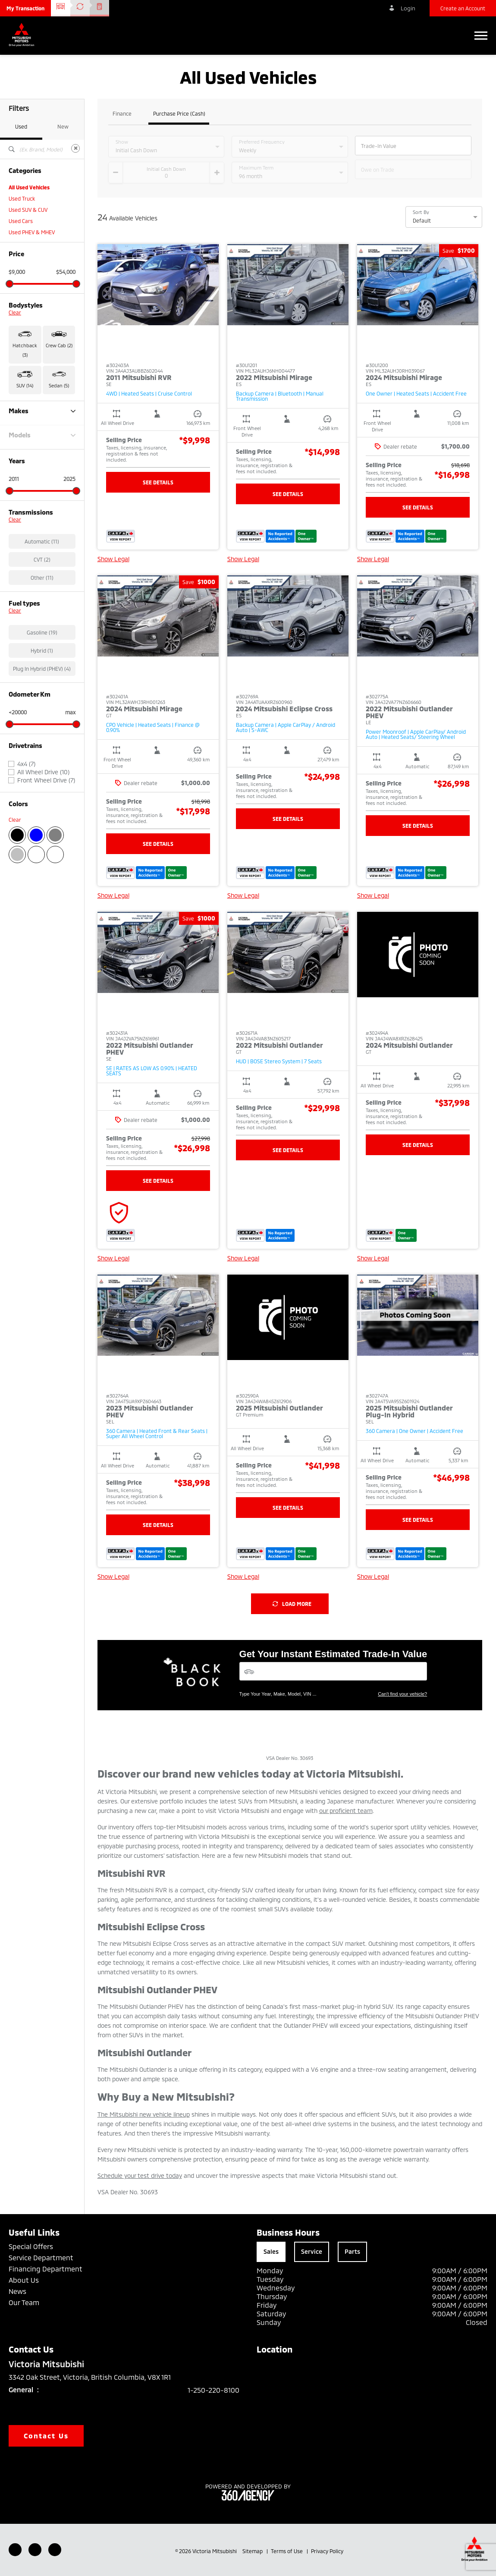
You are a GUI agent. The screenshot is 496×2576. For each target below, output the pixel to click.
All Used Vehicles (29, 187)
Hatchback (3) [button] (25, 350)
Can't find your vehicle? (402, 1693)
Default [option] (422, 220)
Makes (42, 411)
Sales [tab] (271, 2251)
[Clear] (75, 148)
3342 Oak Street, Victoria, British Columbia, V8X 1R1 (96, 2377)
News (17, 2291)
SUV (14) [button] (24, 385)
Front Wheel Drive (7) (46, 780)
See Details (158, 482)
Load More (292, 1604)
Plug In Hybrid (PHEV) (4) (42, 669)
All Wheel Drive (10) (43, 772)
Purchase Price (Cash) (179, 113)
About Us (24, 2280)
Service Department (41, 2257)
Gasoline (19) (42, 632)
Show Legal (113, 559)
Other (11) (42, 578)
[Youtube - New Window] (34, 2549)
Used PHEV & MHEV (32, 232)
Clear (15, 312)
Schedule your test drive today (139, 2175)
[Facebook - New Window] (15, 2549)
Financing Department (45, 2269)
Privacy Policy (327, 2551)
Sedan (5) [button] (59, 385)
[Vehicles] (333, 1671)
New (63, 126)
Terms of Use (287, 2551)
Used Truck (22, 198)
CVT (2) (42, 559)
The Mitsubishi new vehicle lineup (143, 2114)
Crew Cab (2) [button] (59, 345)
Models (42, 435)
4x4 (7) (26, 764)
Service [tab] (311, 2251)
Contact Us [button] (46, 2435)
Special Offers (31, 2246)
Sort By (421, 212)
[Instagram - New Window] (54, 2549)
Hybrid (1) (42, 650)
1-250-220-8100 (213, 2390)
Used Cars (21, 221)
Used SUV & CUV (28, 210)
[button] (25, 8)
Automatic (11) (42, 541)
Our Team (24, 2302)
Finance (122, 113)
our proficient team (346, 1810)
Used (21, 126)
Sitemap (253, 2551)
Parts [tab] (352, 2251)
